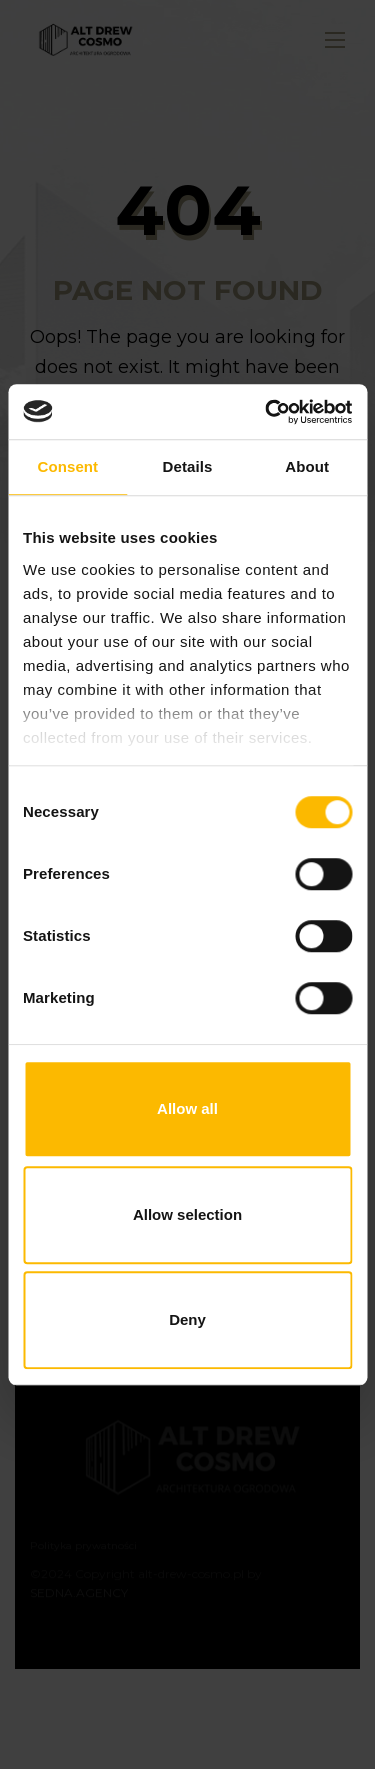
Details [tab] (188, 466)
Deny (187, 1319)
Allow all (187, 1108)
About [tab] (307, 466)
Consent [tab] (67, 466)
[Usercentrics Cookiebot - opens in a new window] (267, 412)
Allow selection (187, 1214)
